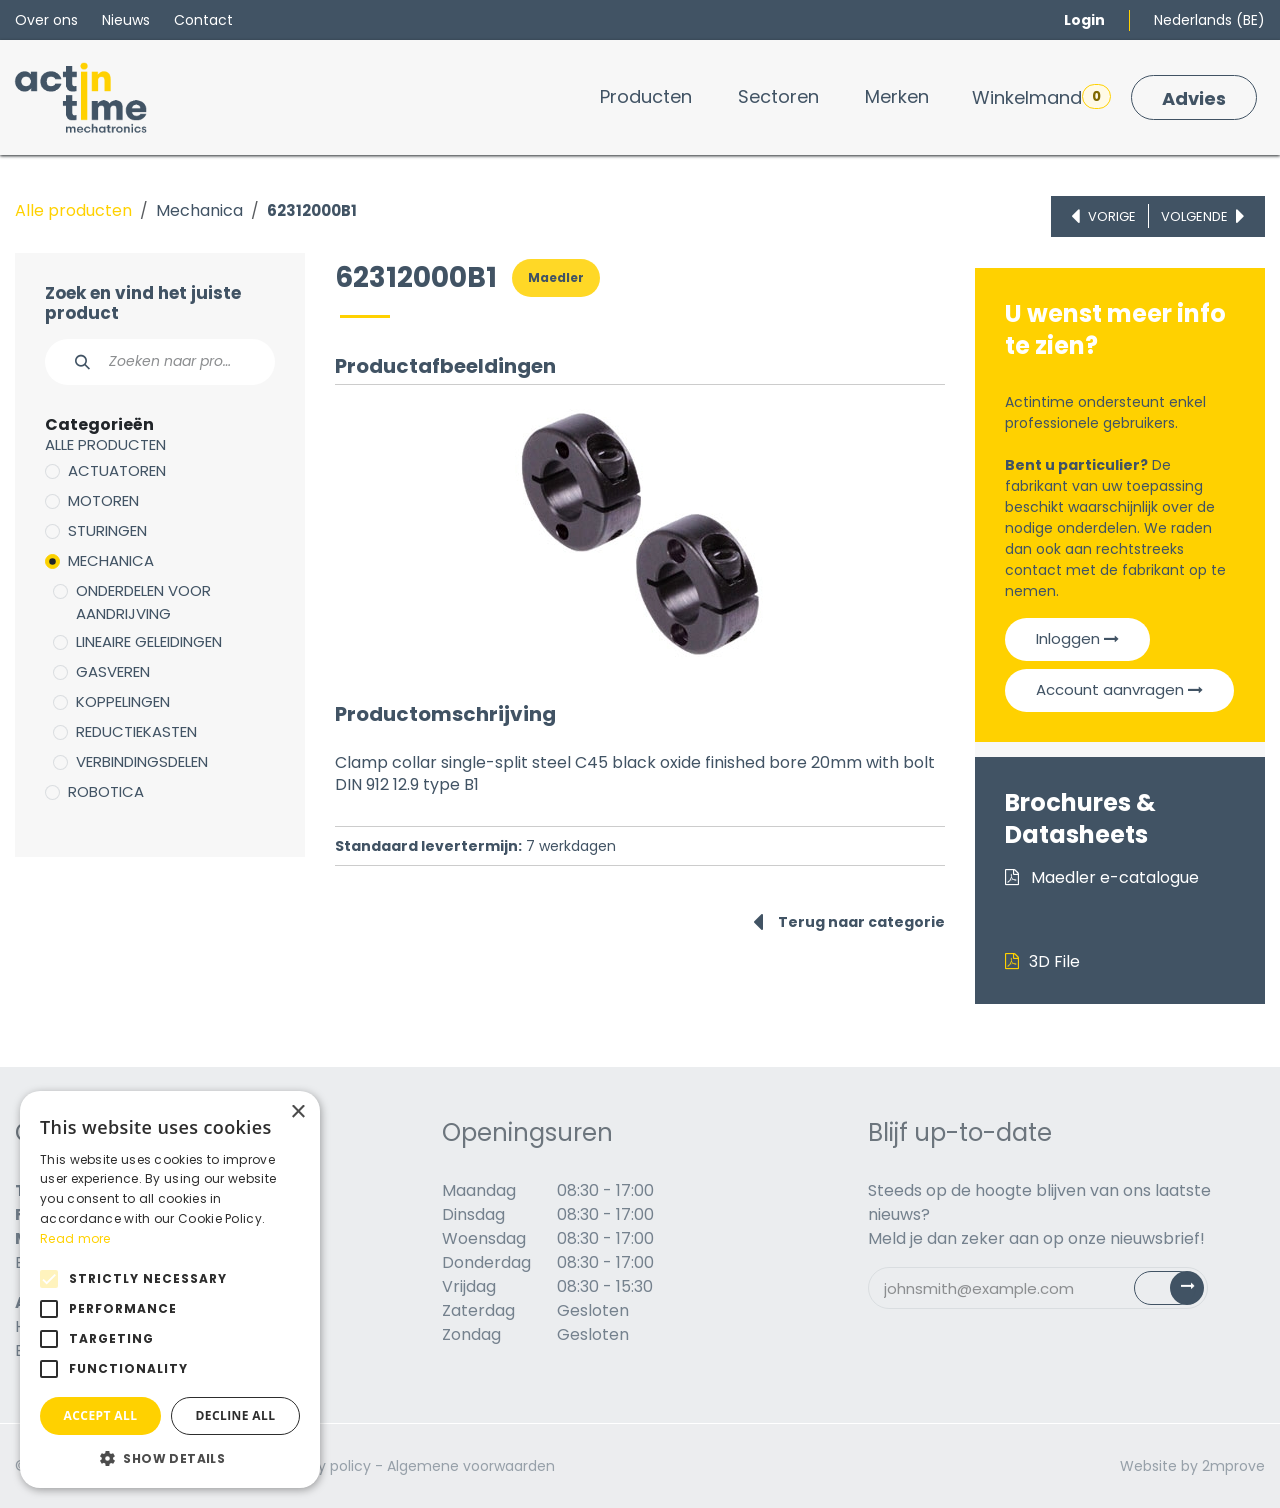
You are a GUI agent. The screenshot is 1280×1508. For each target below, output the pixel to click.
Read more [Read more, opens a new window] (75, 1238)
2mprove (1233, 1466)
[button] (170, 1458)
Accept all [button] (101, 1415)
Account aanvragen (1119, 689)
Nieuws (126, 20)
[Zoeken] (71, 362)
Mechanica (199, 210)
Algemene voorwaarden (471, 1466)
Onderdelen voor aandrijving (143, 602)
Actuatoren (117, 470)
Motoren (103, 500)
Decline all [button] (236, 1415)
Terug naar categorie (849, 922)
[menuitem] (646, 96)
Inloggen (1077, 638)
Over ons (46, 20)
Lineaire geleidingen (149, 641)
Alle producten (73, 210)
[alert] (170, 1289)
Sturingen (107, 530)
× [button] (297, 1112)
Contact (203, 20)
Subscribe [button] (1180, 1292)
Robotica (106, 791)
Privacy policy (323, 1466)
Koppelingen (123, 701)
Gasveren (113, 671)
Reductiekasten (136, 731)
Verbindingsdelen (142, 761)
